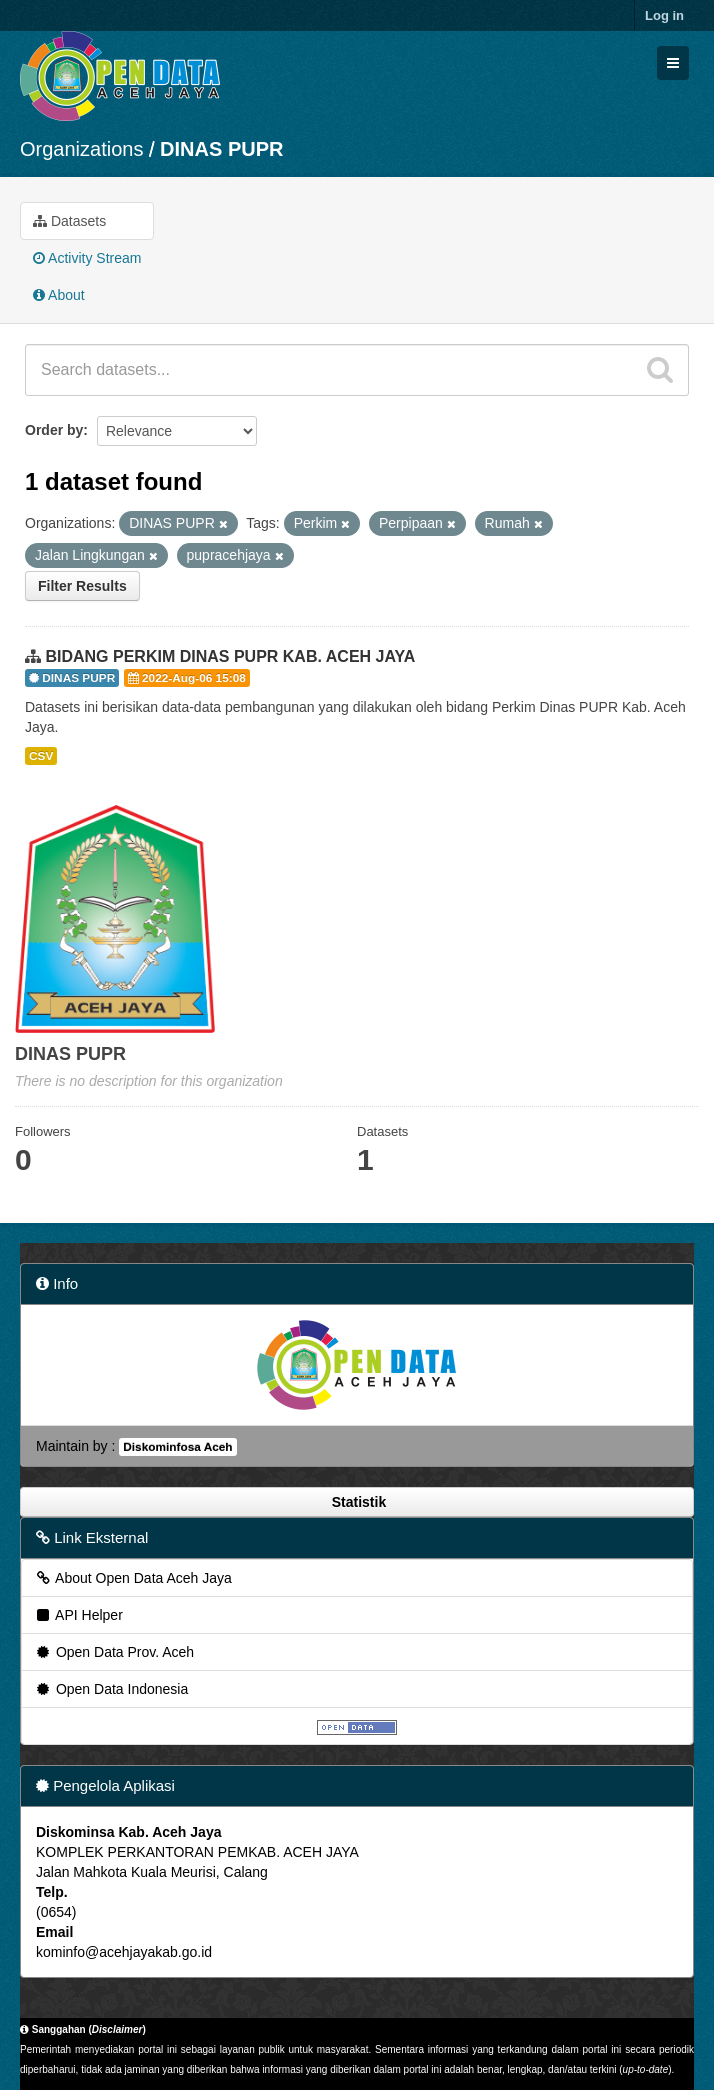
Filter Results (82, 586)
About (59, 295)
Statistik (357, 1502)
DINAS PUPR (221, 149)
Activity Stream (87, 258)
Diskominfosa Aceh (177, 1447)
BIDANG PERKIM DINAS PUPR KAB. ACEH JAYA (230, 656)
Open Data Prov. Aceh (114, 1652)
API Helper (78, 1615)
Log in (664, 15)
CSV (41, 756)
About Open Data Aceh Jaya (133, 1578)
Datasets (69, 221)
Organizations (81, 149)
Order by (54, 430)
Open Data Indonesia (111, 1689)
